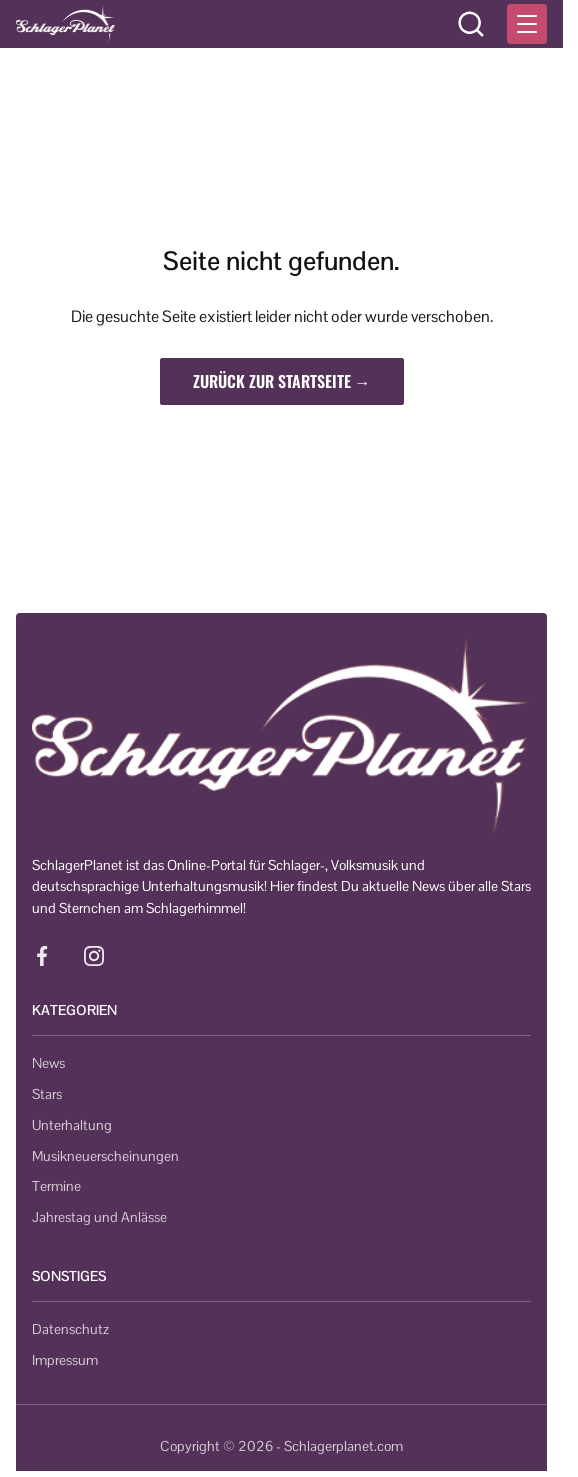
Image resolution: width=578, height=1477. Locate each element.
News (48, 1063)
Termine (56, 1186)
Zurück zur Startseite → (282, 381)
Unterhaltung (72, 1125)
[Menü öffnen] (527, 24)
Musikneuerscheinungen (105, 1156)
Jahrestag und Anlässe (99, 1217)
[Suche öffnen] (471, 24)
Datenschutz (70, 1329)
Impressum (65, 1360)
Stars (47, 1094)
